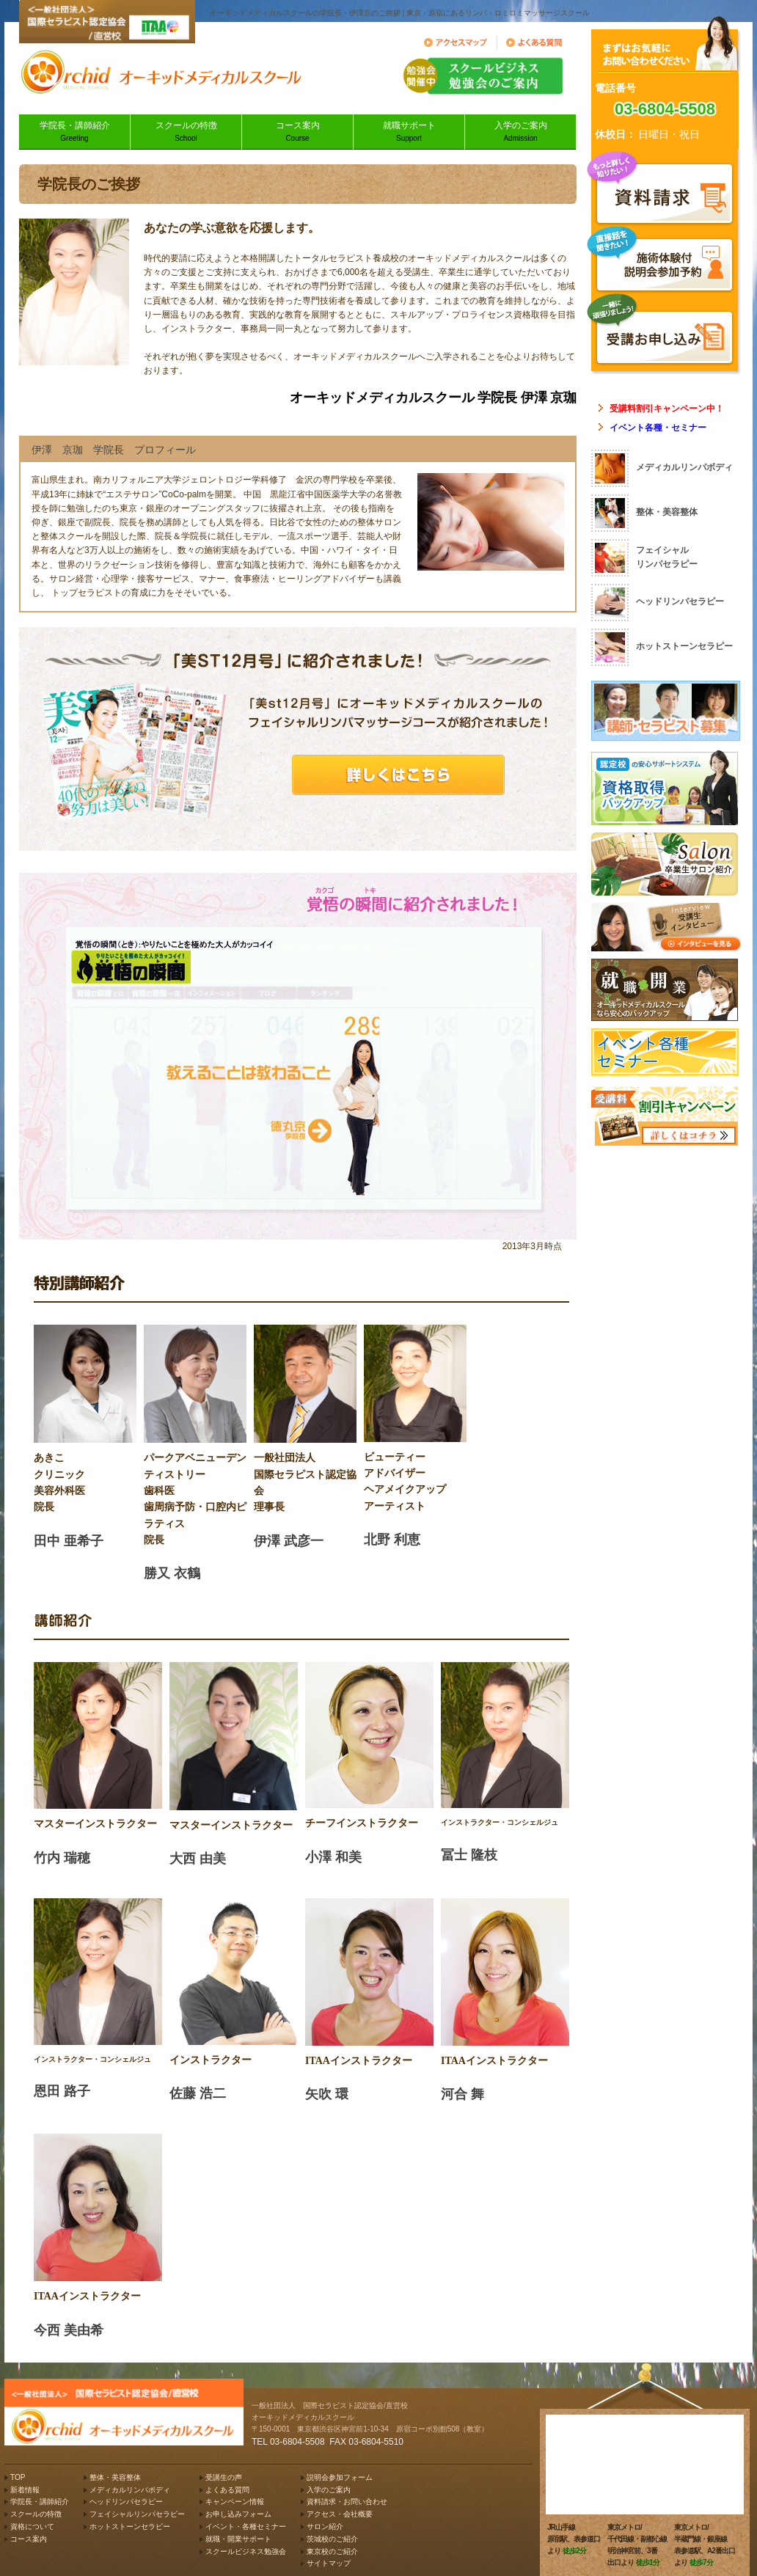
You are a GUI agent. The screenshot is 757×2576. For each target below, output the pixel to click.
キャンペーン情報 (234, 2502)
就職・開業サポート (238, 2539)
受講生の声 (223, 2477)
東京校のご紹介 (332, 2551)
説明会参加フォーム (340, 2477)
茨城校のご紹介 (332, 2539)
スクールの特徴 (186, 132)
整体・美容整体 (115, 2477)
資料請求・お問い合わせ (347, 2502)
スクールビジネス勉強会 (245, 2551)
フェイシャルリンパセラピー (137, 2514)
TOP (17, 2477)
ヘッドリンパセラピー (126, 2502)
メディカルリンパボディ (129, 2490)
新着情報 (25, 2490)
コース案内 (297, 132)
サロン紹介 (325, 2526)
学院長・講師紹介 (74, 132)
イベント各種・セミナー (658, 427)
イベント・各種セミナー (245, 2526)
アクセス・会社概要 (340, 2514)
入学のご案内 (520, 132)
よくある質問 (227, 2490)
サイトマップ (329, 2563)
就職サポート (409, 132)
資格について (32, 2526)
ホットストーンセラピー (129, 2526)
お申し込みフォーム (238, 2514)
